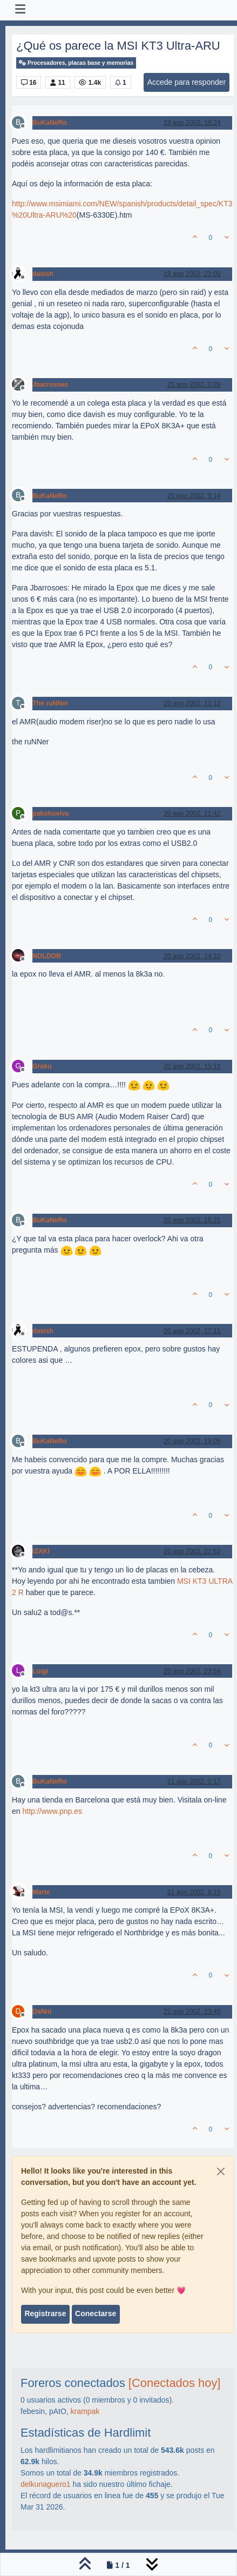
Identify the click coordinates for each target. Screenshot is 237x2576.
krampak (85, 2411)
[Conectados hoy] (174, 2383)
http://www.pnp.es (52, 1811)
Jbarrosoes (50, 384)
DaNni (41, 2011)
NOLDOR (46, 956)
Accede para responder (186, 82)
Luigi (40, 1671)
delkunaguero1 (46, 2484)
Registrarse (45, 2313)
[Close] (220, 2171)
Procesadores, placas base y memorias (76, 62)
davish (42, 274)
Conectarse (95, 2313)
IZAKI (41, 1551)
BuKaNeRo (49, 122)
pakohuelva (50, 813)
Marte (41, 1892)
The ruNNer (50, 703)
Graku (41, 1066)
